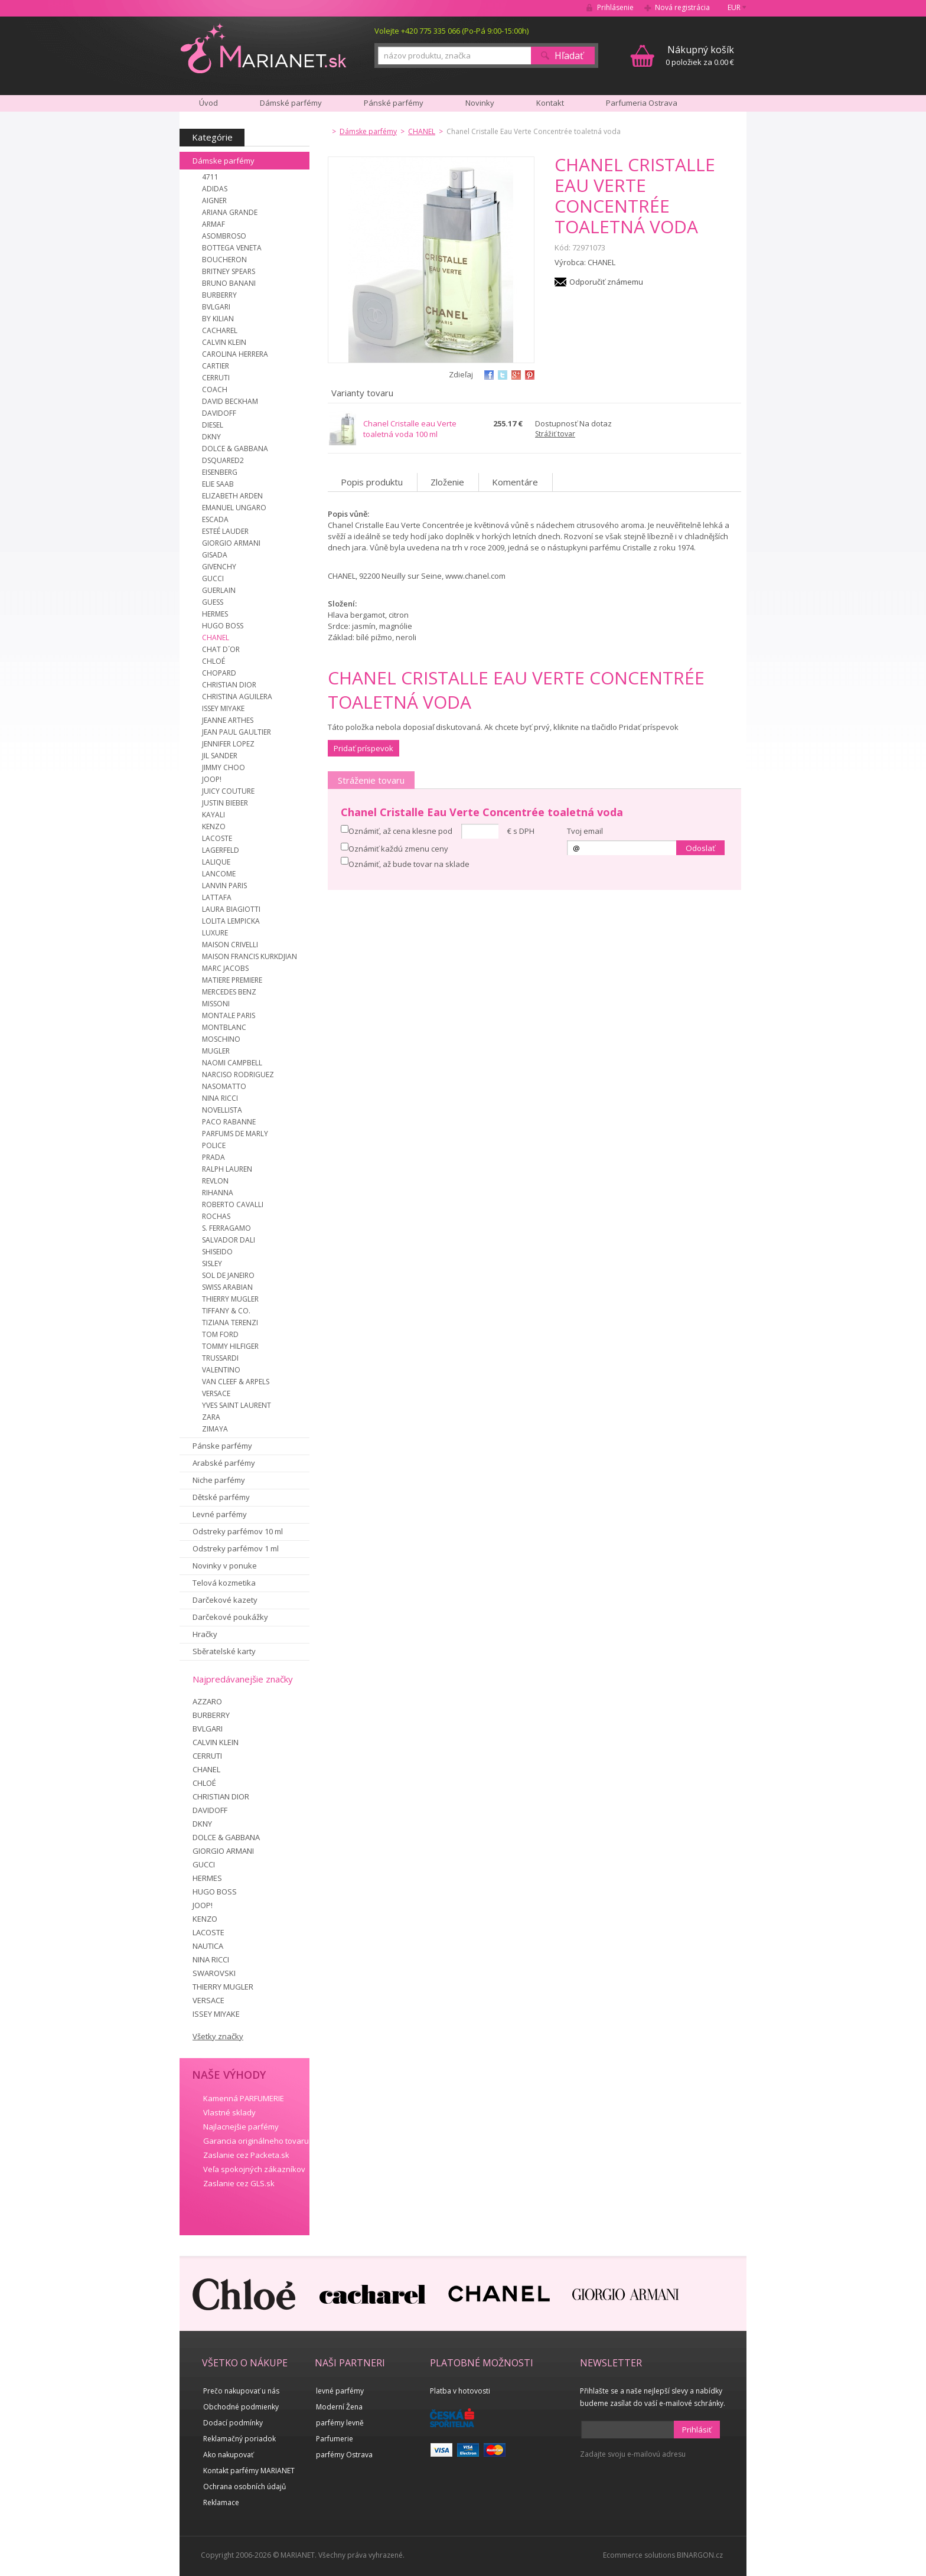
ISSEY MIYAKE (223, 708)
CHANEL (215, 637)
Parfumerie (334, 2439)
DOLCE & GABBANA (235, 449)
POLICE (214, 1145)
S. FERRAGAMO (226, 1228)
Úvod (208, 102)
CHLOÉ (213, 661)
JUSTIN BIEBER (225, 803)
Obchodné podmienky (241, 2407)
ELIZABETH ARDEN (232, 496)
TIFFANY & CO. (226, 1311)
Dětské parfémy (221, 1497)
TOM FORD (220, 1334)
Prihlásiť (697, 2429)
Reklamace (221, 2502)
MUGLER (216, 1051)
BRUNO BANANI (229, 283)
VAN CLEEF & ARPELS (235, 1382)
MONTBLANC (224, 1027)
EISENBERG (219, 472)
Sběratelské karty (224, 1651)
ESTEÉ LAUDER (225, 531)
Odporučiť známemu (606, 281)
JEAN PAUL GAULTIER (236, 732)
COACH (214, 389)
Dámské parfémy (291, 102)
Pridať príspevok (363, 748)
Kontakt (550, 102)
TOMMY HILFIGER (230, 1346)
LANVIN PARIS (224, 886)
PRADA (213, 1157)
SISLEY (212, 1263)
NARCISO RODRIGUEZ (238, 1074)
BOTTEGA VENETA (232, 248)
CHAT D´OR (221, 649)
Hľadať (569, 55)
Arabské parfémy (224, 1462)
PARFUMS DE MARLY (235, 1134)
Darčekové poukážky (230, 1617)
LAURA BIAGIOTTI (231, 909)
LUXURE (215, 933)
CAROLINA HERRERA (235, 354)
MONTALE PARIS (228, 1015)
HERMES (215, 614)
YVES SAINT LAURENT (236, 1405)
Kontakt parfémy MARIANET (249, 2471)
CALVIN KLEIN (224, 342)
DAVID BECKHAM (230, 401)
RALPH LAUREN (227, 1169)
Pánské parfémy (393, 102)
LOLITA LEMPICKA (231, 921)
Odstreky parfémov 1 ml (236, 1548)
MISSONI (216, 1004)
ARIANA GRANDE (229, 212)
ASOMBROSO (224, 236)
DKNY (211, 437)
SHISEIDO (217, 1252)
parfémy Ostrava (344, 2455)
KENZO (214, 826)
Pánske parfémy (222, 1445)
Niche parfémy (219, 1480)
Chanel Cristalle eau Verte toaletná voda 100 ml (410, 428)
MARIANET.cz (264, 47)
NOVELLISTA (222, 1110)
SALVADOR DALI (228, 1240)
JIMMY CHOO (223, 767)
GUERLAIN (219, 590)
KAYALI (213, 815)
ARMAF (213, 224)
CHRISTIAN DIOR (229, 685)
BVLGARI (216, 307)
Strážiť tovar (555, 434)
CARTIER (215, 366)
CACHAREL (219, 330)
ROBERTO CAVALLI (232, 1204)
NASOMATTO (224, 1086)
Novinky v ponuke (225, 1565)
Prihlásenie (615, 7)
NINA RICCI (220, 1098)
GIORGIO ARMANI (231, 543)
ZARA (211, 1417)
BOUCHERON (224, 260)
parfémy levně (340, 2423)
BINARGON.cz (700, 2555)
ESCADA (215, 519)
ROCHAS (216, 1216)
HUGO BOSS (222, 626)
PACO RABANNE (229, 1122)
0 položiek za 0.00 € (700, 55)
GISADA (214, 555)
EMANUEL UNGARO (234, 508)
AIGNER (214, 200)
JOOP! (211, 779)
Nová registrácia (682, 7)
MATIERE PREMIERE (232, 980)
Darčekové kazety (225, 1599)
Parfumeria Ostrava (641, 102)
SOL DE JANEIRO (228, 1275)
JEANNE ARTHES (227, 720)
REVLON (215, 1181)
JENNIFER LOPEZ (228, 744)
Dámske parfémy (224, 160)
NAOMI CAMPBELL (232, 1063)
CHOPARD (219, 673)
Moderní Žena (339, 2407)
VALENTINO (221, 1370)
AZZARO (207, 1701)
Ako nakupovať (228, 2455)
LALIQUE (216, 862)
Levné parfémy (220, 1514)
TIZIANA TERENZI (230, 1323)
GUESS (212, 602)
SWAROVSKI (214, 1973)
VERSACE (216, 1393)
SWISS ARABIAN (227, 1287)
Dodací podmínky (233, 2423)
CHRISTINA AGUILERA (237, 697)
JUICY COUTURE (228, 791)
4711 (210, 177)
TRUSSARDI (220, 1358)
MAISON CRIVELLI (230, 945)
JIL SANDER (219, 756)
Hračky (205, 1634)
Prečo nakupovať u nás (241, 2391)
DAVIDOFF (219, 413)
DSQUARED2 (223, 460)
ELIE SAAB (218, 484)
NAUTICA (208, 1946)
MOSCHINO (221, 1039)
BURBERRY (219, 295)
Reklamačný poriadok (239, 2439)
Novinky (479, 102)
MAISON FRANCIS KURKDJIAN (249, 956)
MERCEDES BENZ (229, 992)
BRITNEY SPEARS (228, 271)
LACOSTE (217, 838)
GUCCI (213, 578)
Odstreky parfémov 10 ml (238, 1531)
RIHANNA (217, 1193)
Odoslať (700, 848)
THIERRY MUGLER (230, 1299)
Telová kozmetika (224, 1582)
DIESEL (212, 425)
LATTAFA (216, 897)
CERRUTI (216, 378)
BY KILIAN (218, 319)
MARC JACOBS (225, 968)
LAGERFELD (220, 850)
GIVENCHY (219, 567)
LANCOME (219, 874)
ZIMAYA (215, 1429)
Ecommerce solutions (639, 2555)
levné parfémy (340, 2391)
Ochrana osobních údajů (244, 2487)
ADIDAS (214, 189)
